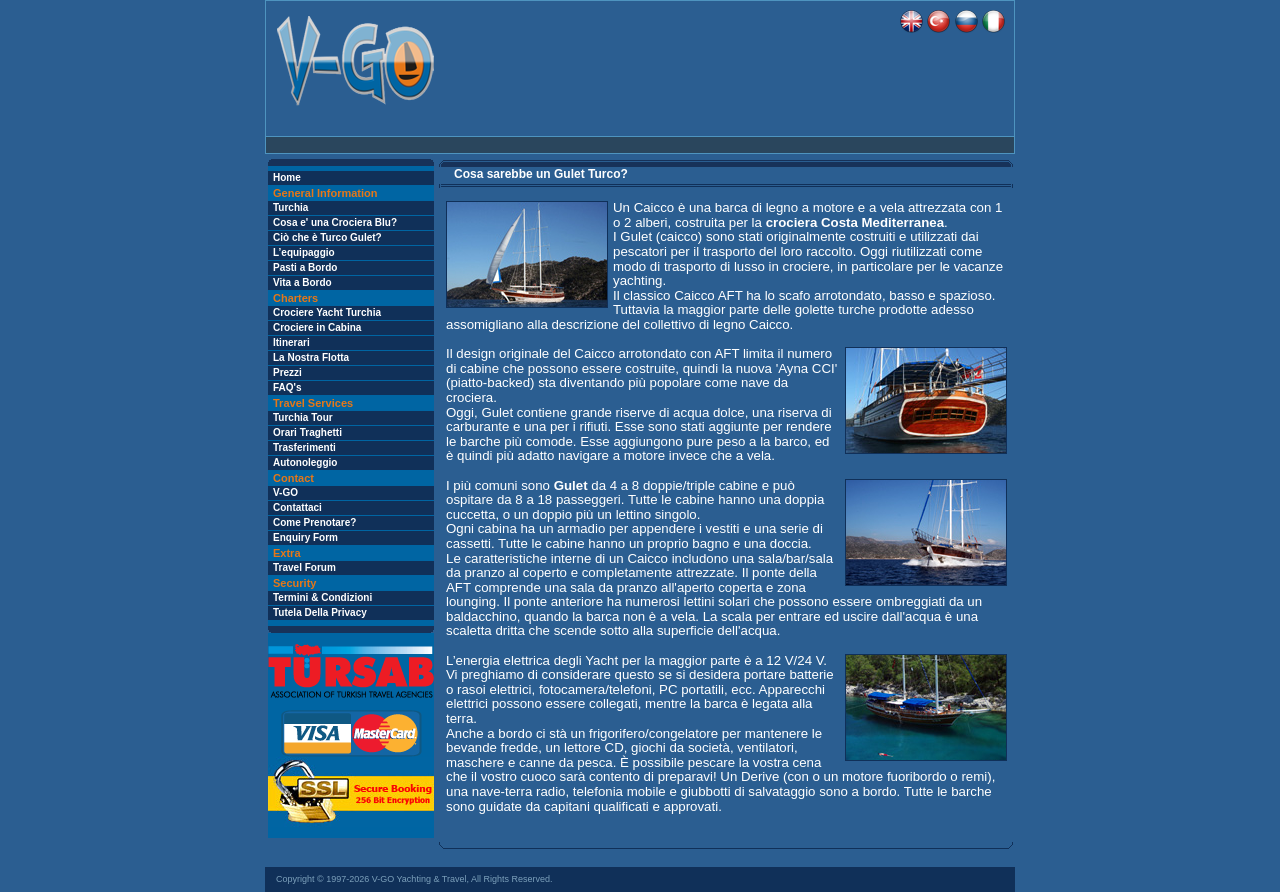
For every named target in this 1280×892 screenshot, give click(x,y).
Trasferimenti (304, 447)
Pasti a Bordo (305, 267)
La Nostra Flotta (311, 357)
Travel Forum (304, 567)
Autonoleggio (305, 462)
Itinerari (291, 342)
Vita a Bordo (302, 282)
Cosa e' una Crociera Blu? (335, 222)
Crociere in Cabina (317, 327)
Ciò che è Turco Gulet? (327, 237)
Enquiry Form (305, 537)
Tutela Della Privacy (320, 612)
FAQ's (287, 387)
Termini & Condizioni (322, 597)
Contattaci (297, 507)
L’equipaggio (304, 252)
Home (287, 177)
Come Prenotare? (314, 522)
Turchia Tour (303, 417)
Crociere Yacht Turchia (327, 312)
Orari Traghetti (307, 432)
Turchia (290, 207)
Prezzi (287, 372)
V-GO (285, 492)
